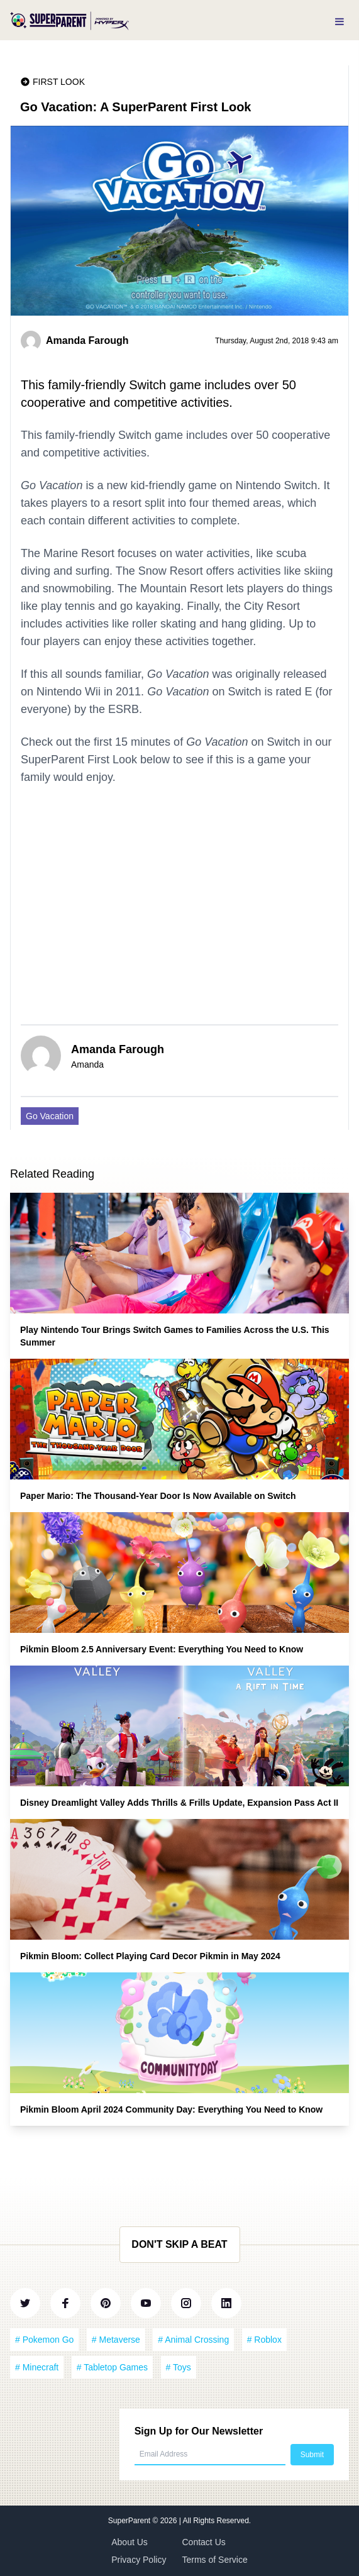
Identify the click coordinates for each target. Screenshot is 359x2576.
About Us (129, 2542)
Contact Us (204, 2542)
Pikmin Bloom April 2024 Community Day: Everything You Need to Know (171, 2109)
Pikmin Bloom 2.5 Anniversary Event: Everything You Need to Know (161, 1649)
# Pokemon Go (44, 2340)
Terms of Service (215, 2560)
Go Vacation (50, 1116)
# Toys (178, 2367)
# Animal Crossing (193, 2340)
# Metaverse (116, 2340)
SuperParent (130, 2520)
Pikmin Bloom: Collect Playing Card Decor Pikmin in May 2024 (150, 1956)
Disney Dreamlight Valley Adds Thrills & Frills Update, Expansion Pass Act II (179, 1803)
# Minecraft (36, 2367)
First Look (59, 82)
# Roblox (264, 2340)
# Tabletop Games (112, 2367)
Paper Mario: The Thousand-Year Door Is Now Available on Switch (157, 1496)
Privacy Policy (138, 2560)
